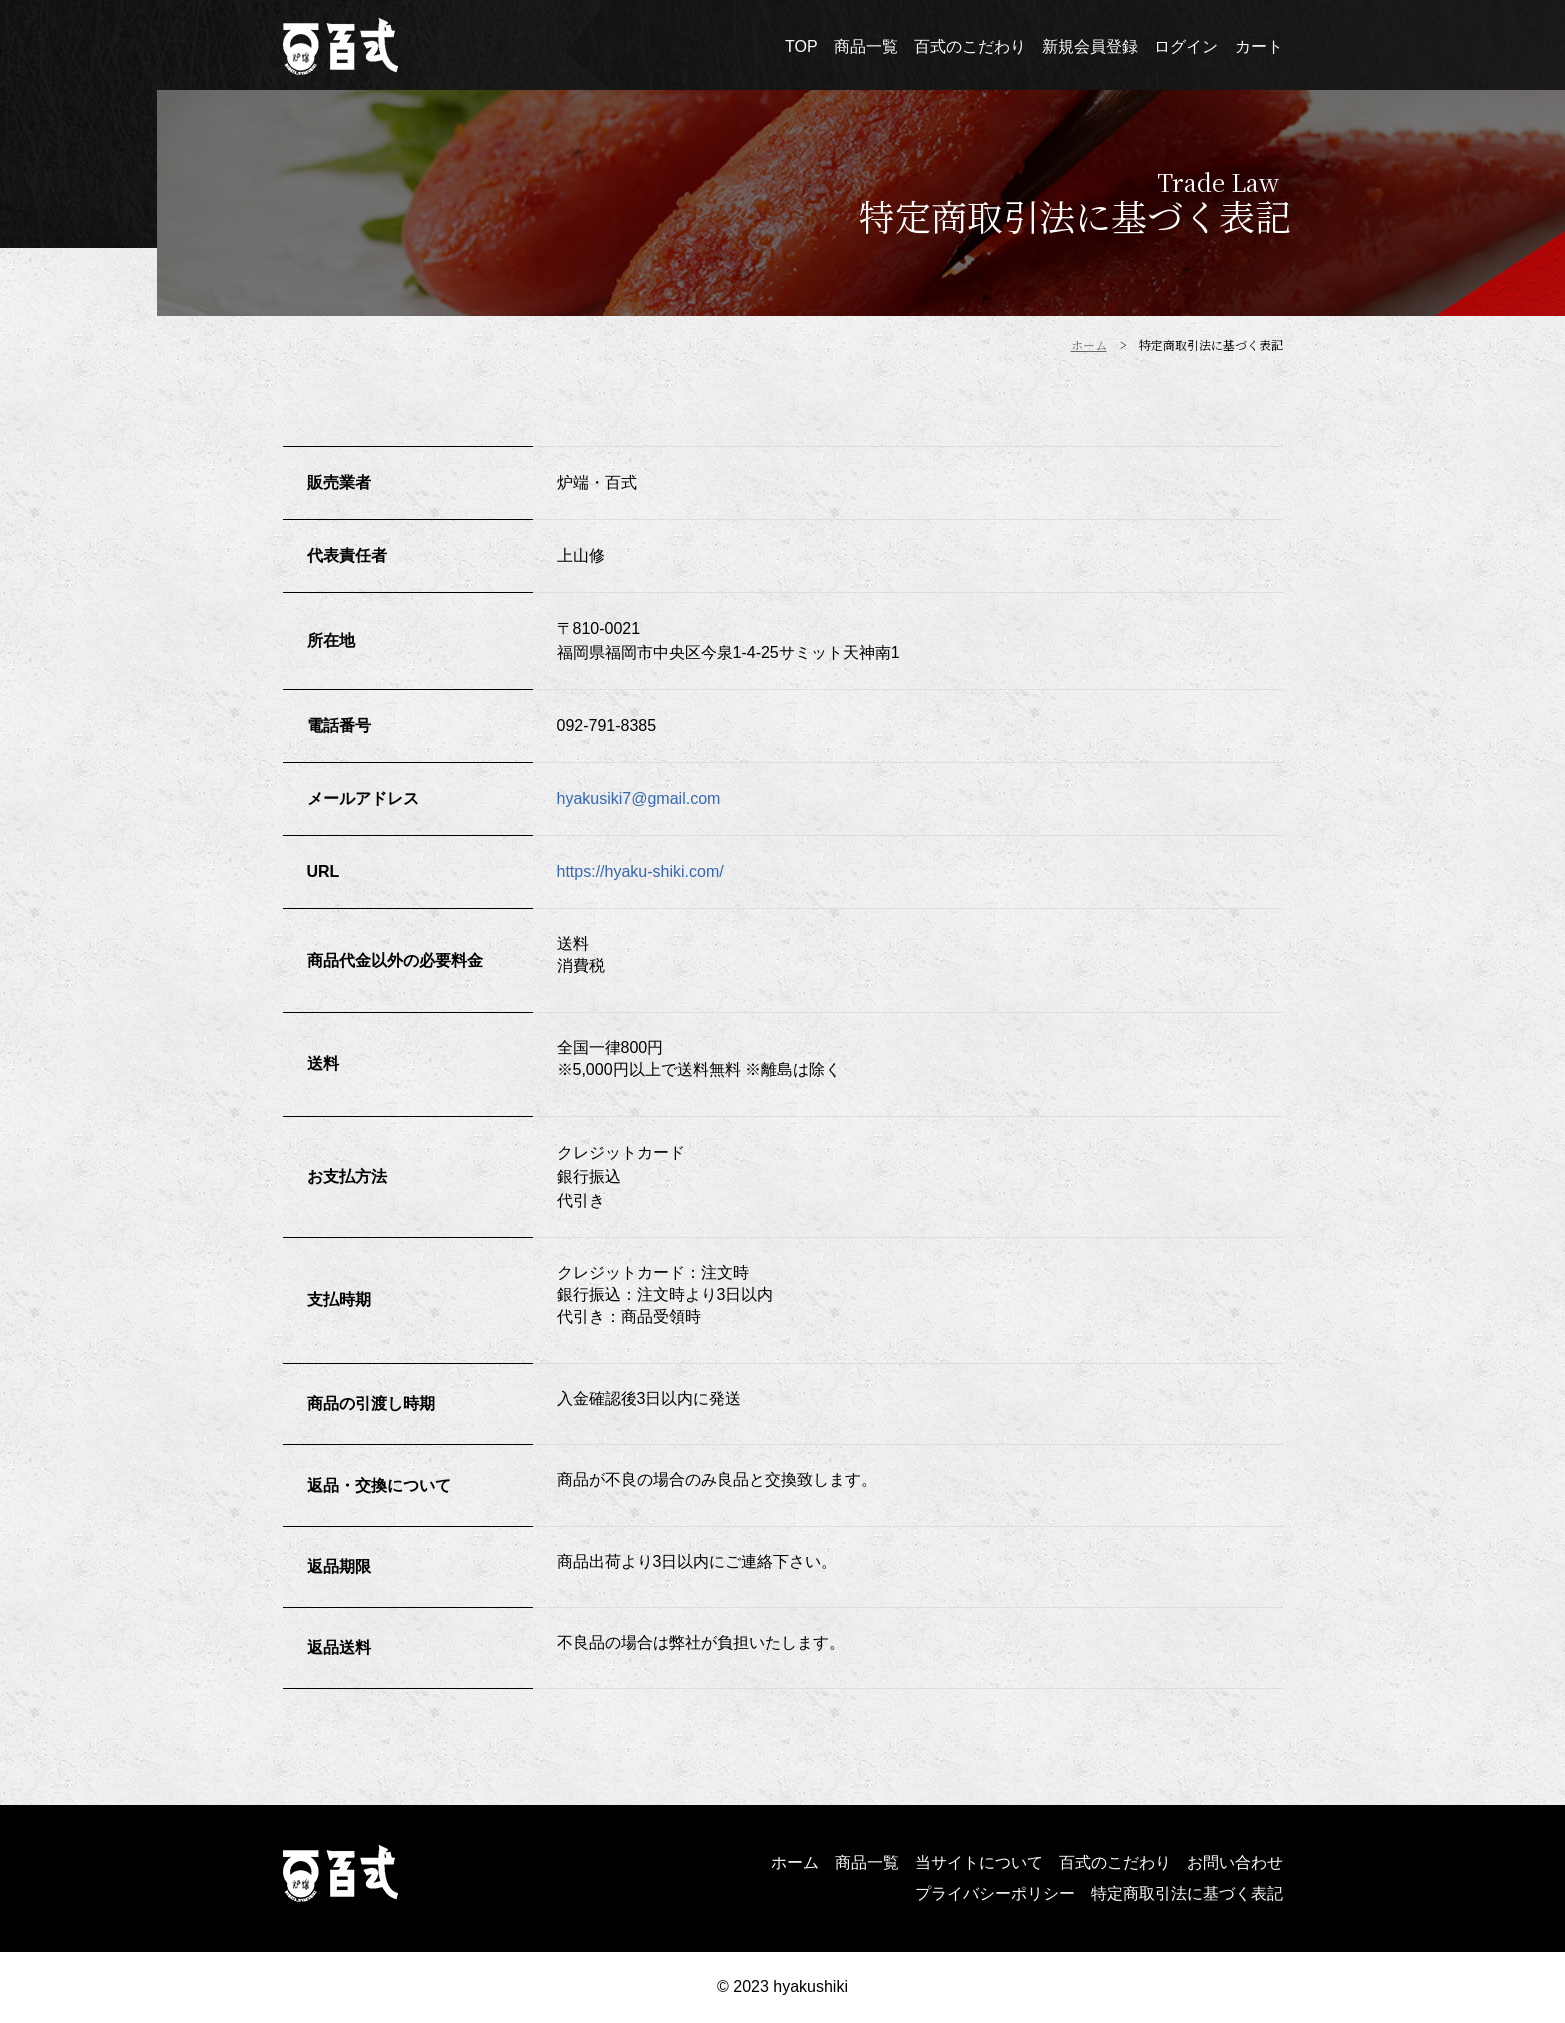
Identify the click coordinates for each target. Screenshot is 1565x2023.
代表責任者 (347, 555)
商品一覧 (867, 1862)
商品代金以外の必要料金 (395, 960)
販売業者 (339, 482)
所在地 (331, 640)
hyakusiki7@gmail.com (639, 798)
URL (323, 871)
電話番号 (339, 725)
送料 (323, 1063)
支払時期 (339, 1299)
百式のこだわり (1115, 1862)
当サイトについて (979, 1862)
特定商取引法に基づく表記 (1187, 1893)
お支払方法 (347, 1176)
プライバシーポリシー (995, 1893)
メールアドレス (363, 798)
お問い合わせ (1235, 1862)
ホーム (795, 1862)
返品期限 (339, 1566)
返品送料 (339, 1647)
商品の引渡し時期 (371, 1403)
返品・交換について (379, 1485)
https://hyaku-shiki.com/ (640, 871)
